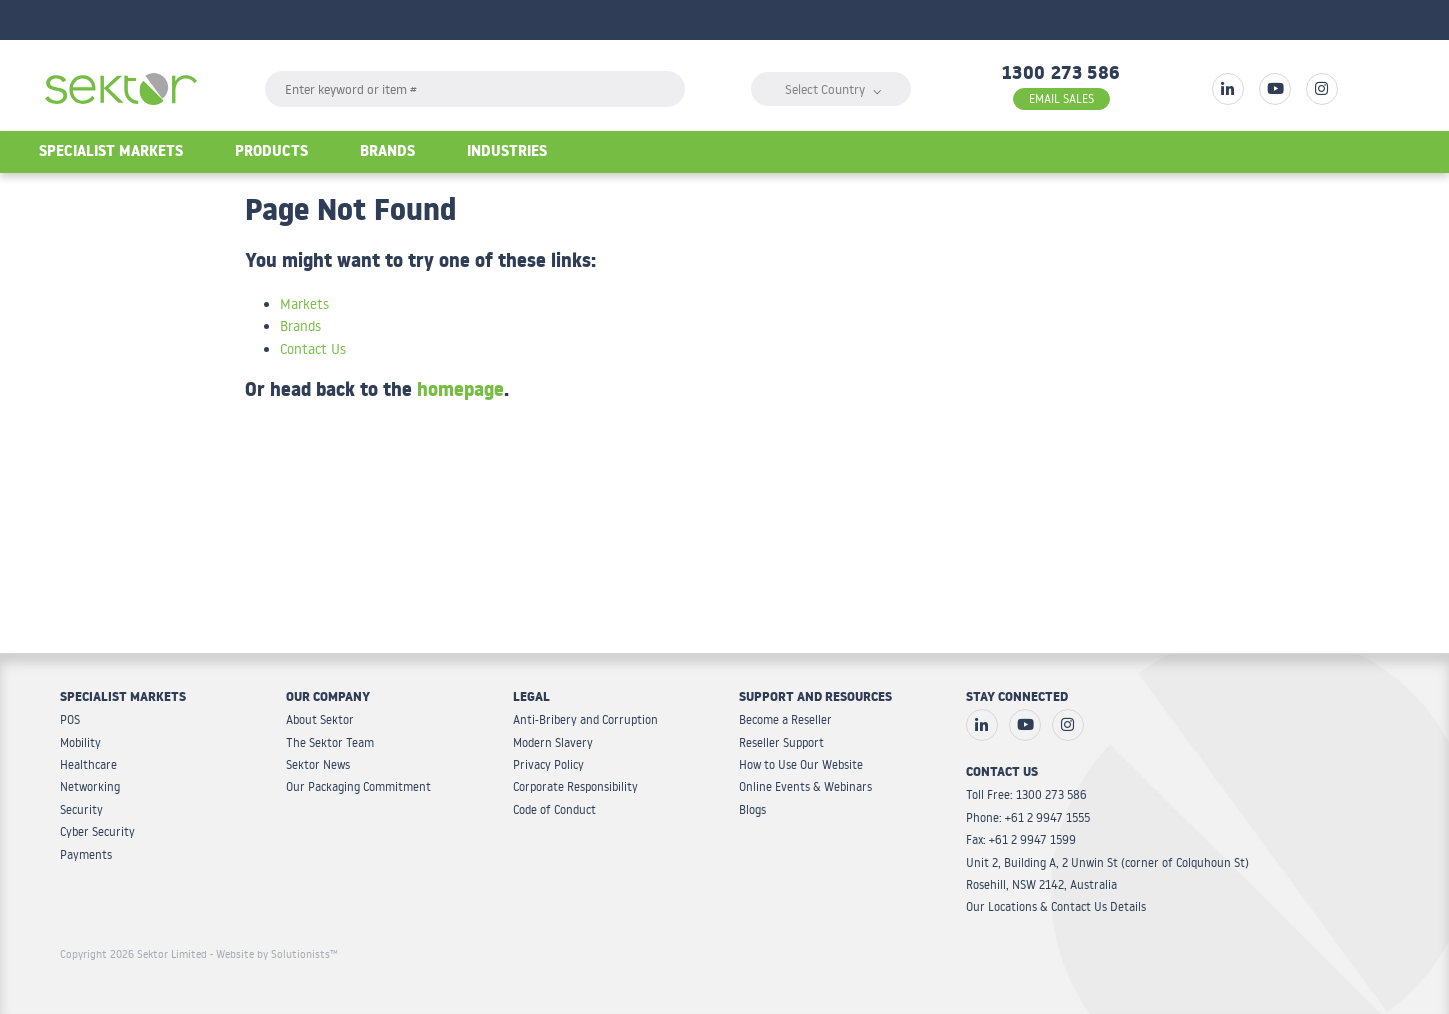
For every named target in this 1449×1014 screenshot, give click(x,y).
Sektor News (318, 764)
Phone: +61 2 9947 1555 (1028, 817)
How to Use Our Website (801, 764)
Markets (304, 304)
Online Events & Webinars (805, 786)
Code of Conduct (554, 809)
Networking (90, 786)
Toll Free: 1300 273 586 (1026, 794)
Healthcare (88, 764)
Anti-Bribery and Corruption (585, 719)
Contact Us (313, 349)
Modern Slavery (553, 742)
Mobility (80, 742)
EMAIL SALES (1061, 98)
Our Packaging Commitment (358, 786)
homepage (460, 393)
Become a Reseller (785, 719)
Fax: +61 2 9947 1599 (1021, 839)
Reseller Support (781, 742)
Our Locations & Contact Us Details (1056, 906)
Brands (387, 153)
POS (70, 719)
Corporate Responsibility (575, 786)
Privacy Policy (548, 764)
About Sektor (320, 719)
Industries (507, 153)
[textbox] (475, 89)
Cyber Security (97, 831)
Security (81, 809)
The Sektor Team (330, 742)
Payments (86, 854)
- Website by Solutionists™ (274, 954)
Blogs (752, 809)
